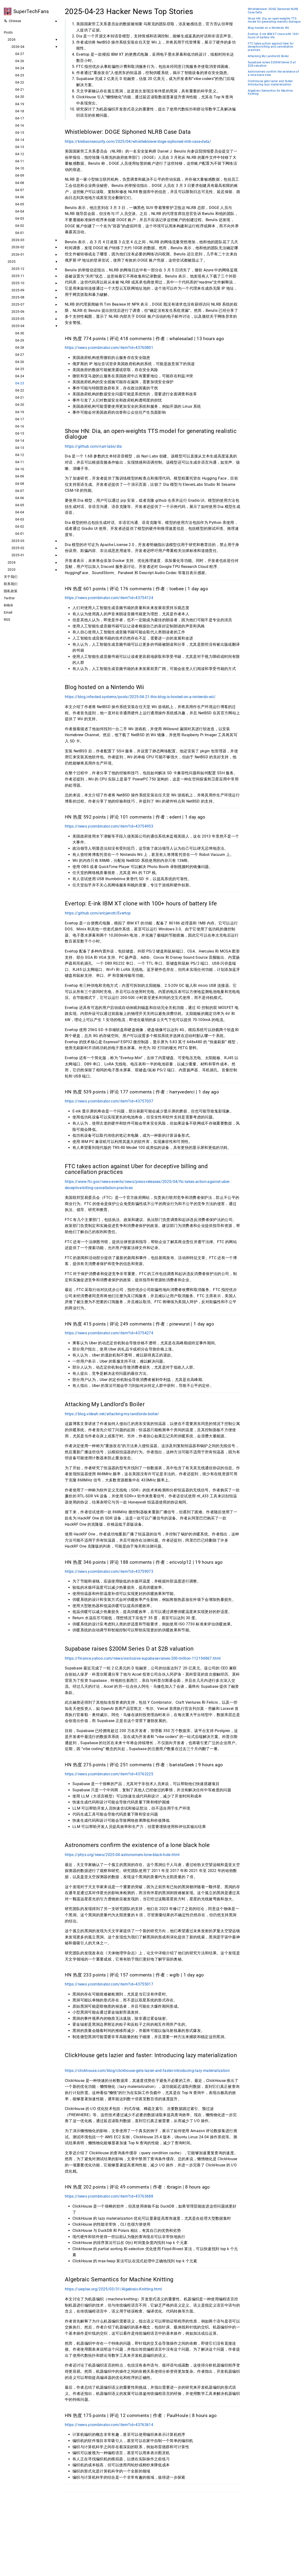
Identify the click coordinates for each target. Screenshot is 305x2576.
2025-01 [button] (17, 555)
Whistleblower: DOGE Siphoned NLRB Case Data (273, 11)
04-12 (19, 154)
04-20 (19, 97)
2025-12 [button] (17, 269)
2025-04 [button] (17, 326)
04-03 (19, 218)
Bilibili (8, 605)
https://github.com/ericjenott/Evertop (98, 913)
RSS (7, 619)
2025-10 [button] (17, 283)
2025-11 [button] (17, 276)
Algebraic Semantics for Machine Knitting (270, 92)
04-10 (19, 168)
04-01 (19, 233)
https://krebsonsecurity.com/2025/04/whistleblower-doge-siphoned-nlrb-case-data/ (138, 141)
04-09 (19, 175)
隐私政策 (10, 591)
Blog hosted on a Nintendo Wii (268, 28)
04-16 (19, 125)
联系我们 (10, 584)
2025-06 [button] (17, 311)
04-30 (19, 333)
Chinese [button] (12, 21)
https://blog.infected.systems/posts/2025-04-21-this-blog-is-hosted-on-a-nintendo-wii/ (140, 697)
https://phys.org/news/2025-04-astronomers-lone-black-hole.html (122, 1854)
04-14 (19, 140)
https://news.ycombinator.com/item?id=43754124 (109, 598)
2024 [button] (11, 562)
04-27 (19, 54)
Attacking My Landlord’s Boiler (268, 56)
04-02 (19, 226)
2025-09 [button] (17, 290)
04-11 (19, 161)
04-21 (19, 89)
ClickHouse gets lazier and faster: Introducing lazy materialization (270, 83)
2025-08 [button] (17, 297)
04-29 (19, 340)
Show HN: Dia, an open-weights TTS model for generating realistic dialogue (274, 20)
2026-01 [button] (17, 254)
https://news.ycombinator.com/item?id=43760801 (109, 347)
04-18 (19, 111)
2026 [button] (11, 39)
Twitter (9, 598)
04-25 (19, 369)
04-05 (19, 204)
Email (8, 612)
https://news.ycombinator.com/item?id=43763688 (109, 2196)
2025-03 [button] (17, 541)
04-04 (19, 211)
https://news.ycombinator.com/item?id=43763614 (109, 2424)
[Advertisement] (152, 2531)
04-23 (19, 75)
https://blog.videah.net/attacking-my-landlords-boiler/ (112, 1414)
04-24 (19, 68)
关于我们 (10, 577)
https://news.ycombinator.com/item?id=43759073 (109, 1571)
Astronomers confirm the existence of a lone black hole (273, 73)
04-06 (19, 197)
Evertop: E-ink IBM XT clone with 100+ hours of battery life (273, 36)
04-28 (19, 347)
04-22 (19, 82)
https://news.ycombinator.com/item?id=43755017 (109, 1984)
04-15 (19, 132)
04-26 (19, 61)
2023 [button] (11, 569)
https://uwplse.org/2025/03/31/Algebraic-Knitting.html (113, 2289)
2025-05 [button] (17, 319)
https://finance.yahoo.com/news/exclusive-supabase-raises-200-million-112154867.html (143, 1658)
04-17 (19, 118)
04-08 (19, 183)
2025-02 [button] (17, 548)
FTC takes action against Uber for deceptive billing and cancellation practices (271, 47)
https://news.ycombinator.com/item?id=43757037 (109, 1101)
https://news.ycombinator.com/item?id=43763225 (109, 1774)
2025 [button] (11, 261)
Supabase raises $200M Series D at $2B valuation (272, 64)
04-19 (19, 104)
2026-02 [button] (17, 247)
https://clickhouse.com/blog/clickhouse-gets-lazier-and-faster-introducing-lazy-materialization (147, 2070)
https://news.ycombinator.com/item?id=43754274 (109, 1333)
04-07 (19, 190)
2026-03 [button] (17, 240)
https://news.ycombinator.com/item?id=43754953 (109, 826)
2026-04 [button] (17, 47)
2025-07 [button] (17, 304)
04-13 (19, 147)
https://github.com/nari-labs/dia (93, 446)
